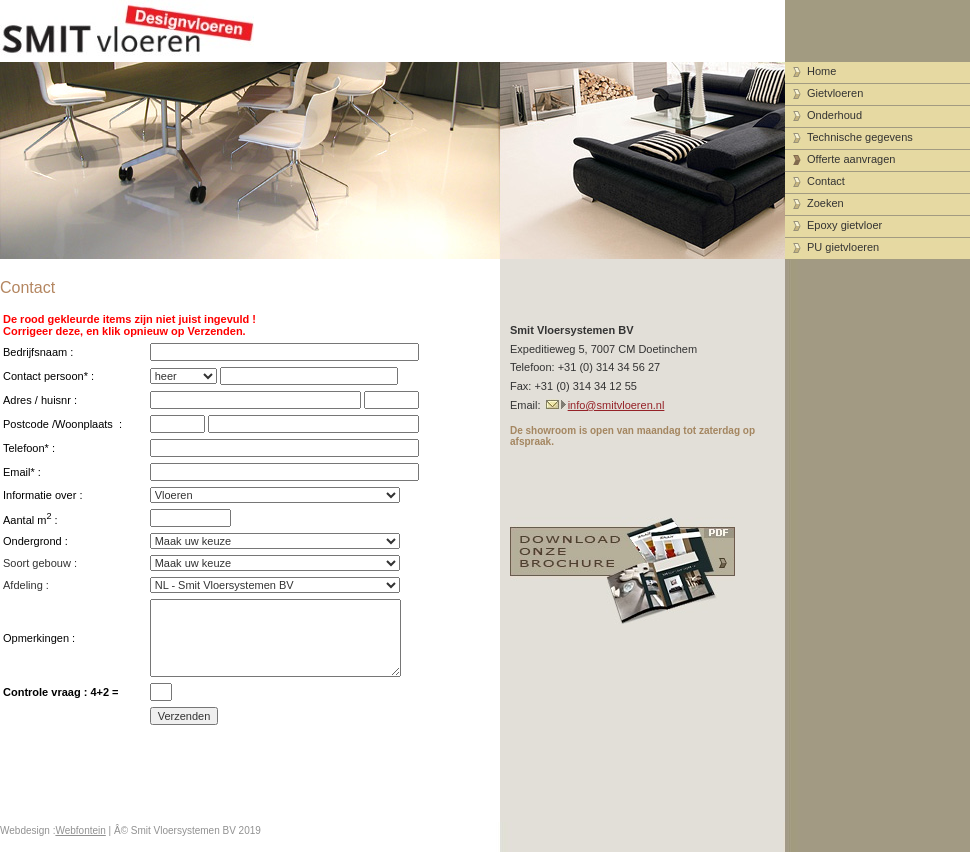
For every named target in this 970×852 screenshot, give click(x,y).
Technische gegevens (860, 137)
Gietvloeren (835, 93)
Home (821, 71)
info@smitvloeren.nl (616, 405)
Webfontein (80, 830)
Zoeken (825, 203)
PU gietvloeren (843, 247)
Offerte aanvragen (851, 159)
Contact (826, 181)
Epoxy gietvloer (844, 225)
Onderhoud (834, 115)
